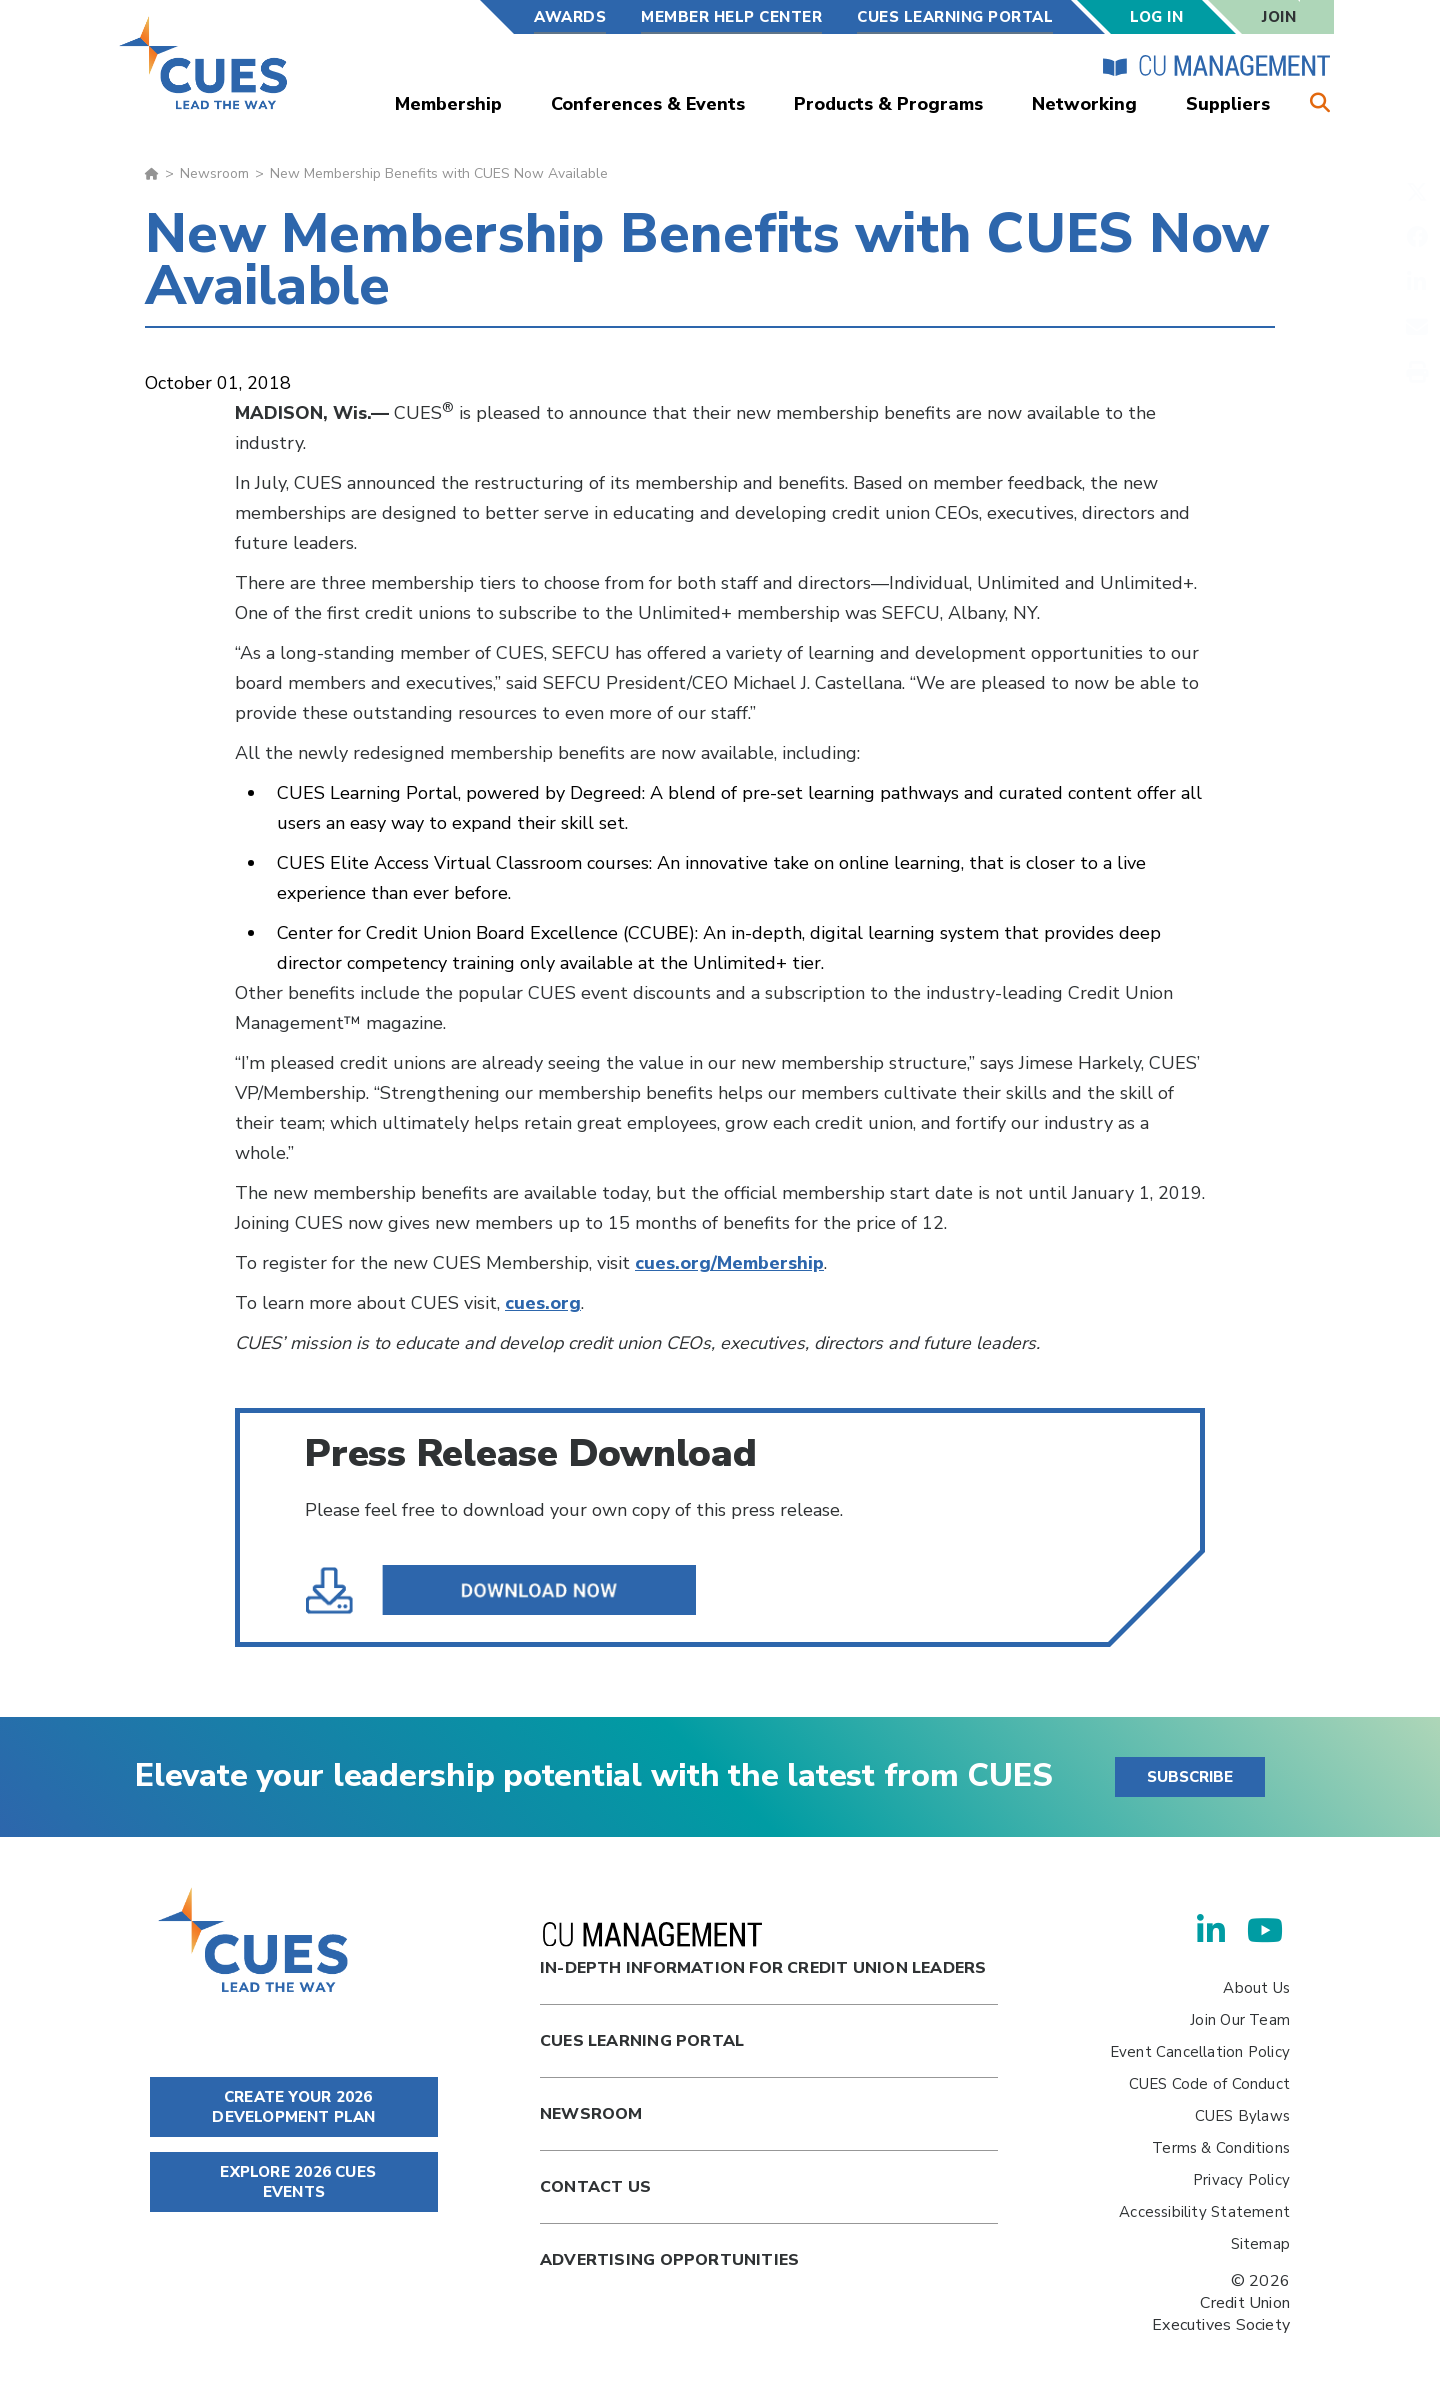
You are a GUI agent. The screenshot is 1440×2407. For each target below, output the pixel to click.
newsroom (591, 2114)
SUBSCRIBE (1190, 1777)
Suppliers (1228, 104)
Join (1279, 17)
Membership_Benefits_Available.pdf (507, 1591)
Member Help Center (731, 17)
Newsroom (214, 173)
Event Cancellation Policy (1200, 2052)
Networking (1084, 104)
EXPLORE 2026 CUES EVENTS (294, 2182)
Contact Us (595, 2187)
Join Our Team (1240, 2020)
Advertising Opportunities (669, 2260)
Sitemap (1260, 2244)
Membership (448, 104)
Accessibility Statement (1204, 2212)
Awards (570, 17)
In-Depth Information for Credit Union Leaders (763, 1950)
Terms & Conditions (1221, 2148)
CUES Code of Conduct (1209, 2084)
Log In (1156, 17)
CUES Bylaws (1242, 2116)
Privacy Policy (1241, 2180)
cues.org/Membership (729, 1263)
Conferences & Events (648, 104)
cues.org (543, 1303)
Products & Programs (888, 104)
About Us (1256, 1988)
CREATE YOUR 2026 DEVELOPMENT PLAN (293, 2107)
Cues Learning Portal (642, 2041)
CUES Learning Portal (955, 17)
